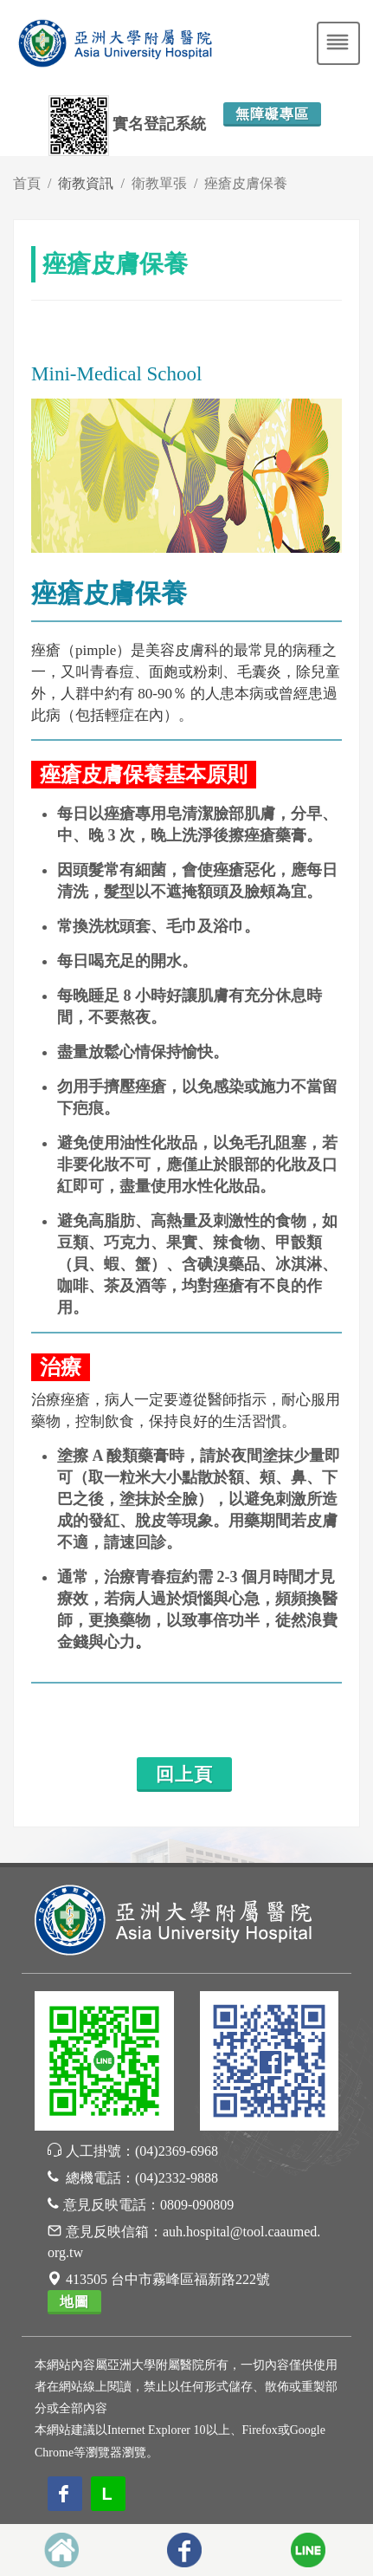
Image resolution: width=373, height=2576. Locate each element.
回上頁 (184, 1774)
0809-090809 (197, 2204)
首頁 (27, 183)
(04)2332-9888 (176, 2177)
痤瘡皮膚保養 (245, 183)
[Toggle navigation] (338, 43)
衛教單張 (159, 183)
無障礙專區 (272, 114)
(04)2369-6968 (176, 2151)
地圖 (74, 2301)
